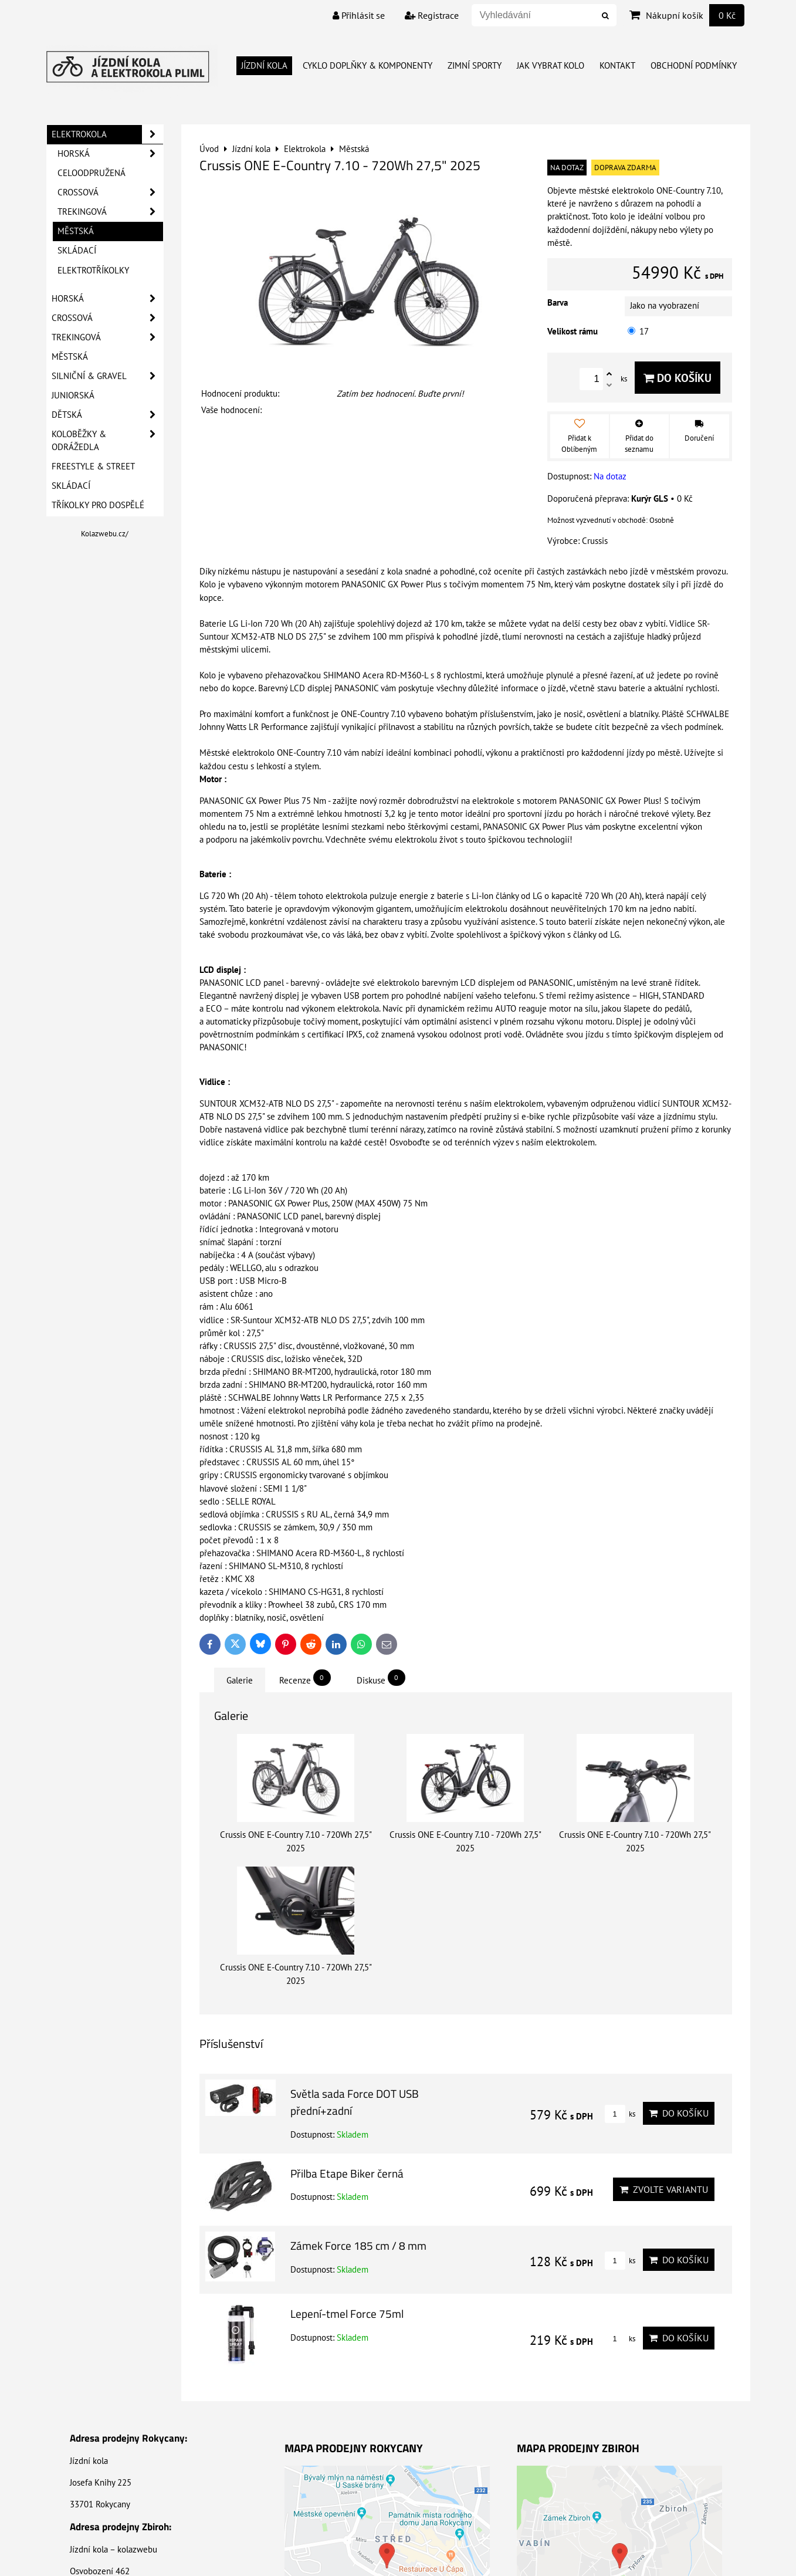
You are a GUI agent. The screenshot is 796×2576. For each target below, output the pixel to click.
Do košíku (677, 377)
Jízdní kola (264, 65)
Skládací (76, 250)
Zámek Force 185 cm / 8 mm (358, 2245)
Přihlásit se (359, 15)
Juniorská (73, 395)
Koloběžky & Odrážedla (107, 441)
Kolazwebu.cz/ (104, 534)
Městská (75, 230)
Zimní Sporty (475, 65)
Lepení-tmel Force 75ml (347, 2313)
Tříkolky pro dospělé (98, 505)
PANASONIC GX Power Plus (609, 800)
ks (620, 2114)
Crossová (110, 192)
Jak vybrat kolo (550, 65)
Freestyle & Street (93, 466)
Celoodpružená (91, 172)
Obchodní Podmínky (694, 65)
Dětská (107, 414)
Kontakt (617, 65)
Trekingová (110, 211)
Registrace (432, 15)
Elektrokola (107, 134)
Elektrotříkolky (93, 270)
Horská (110, 153)
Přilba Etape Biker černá (347, 2173)
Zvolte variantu (663, 2189)
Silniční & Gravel (107, 376)
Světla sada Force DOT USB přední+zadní (354, 2102)
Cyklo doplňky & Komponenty (367, 65)
